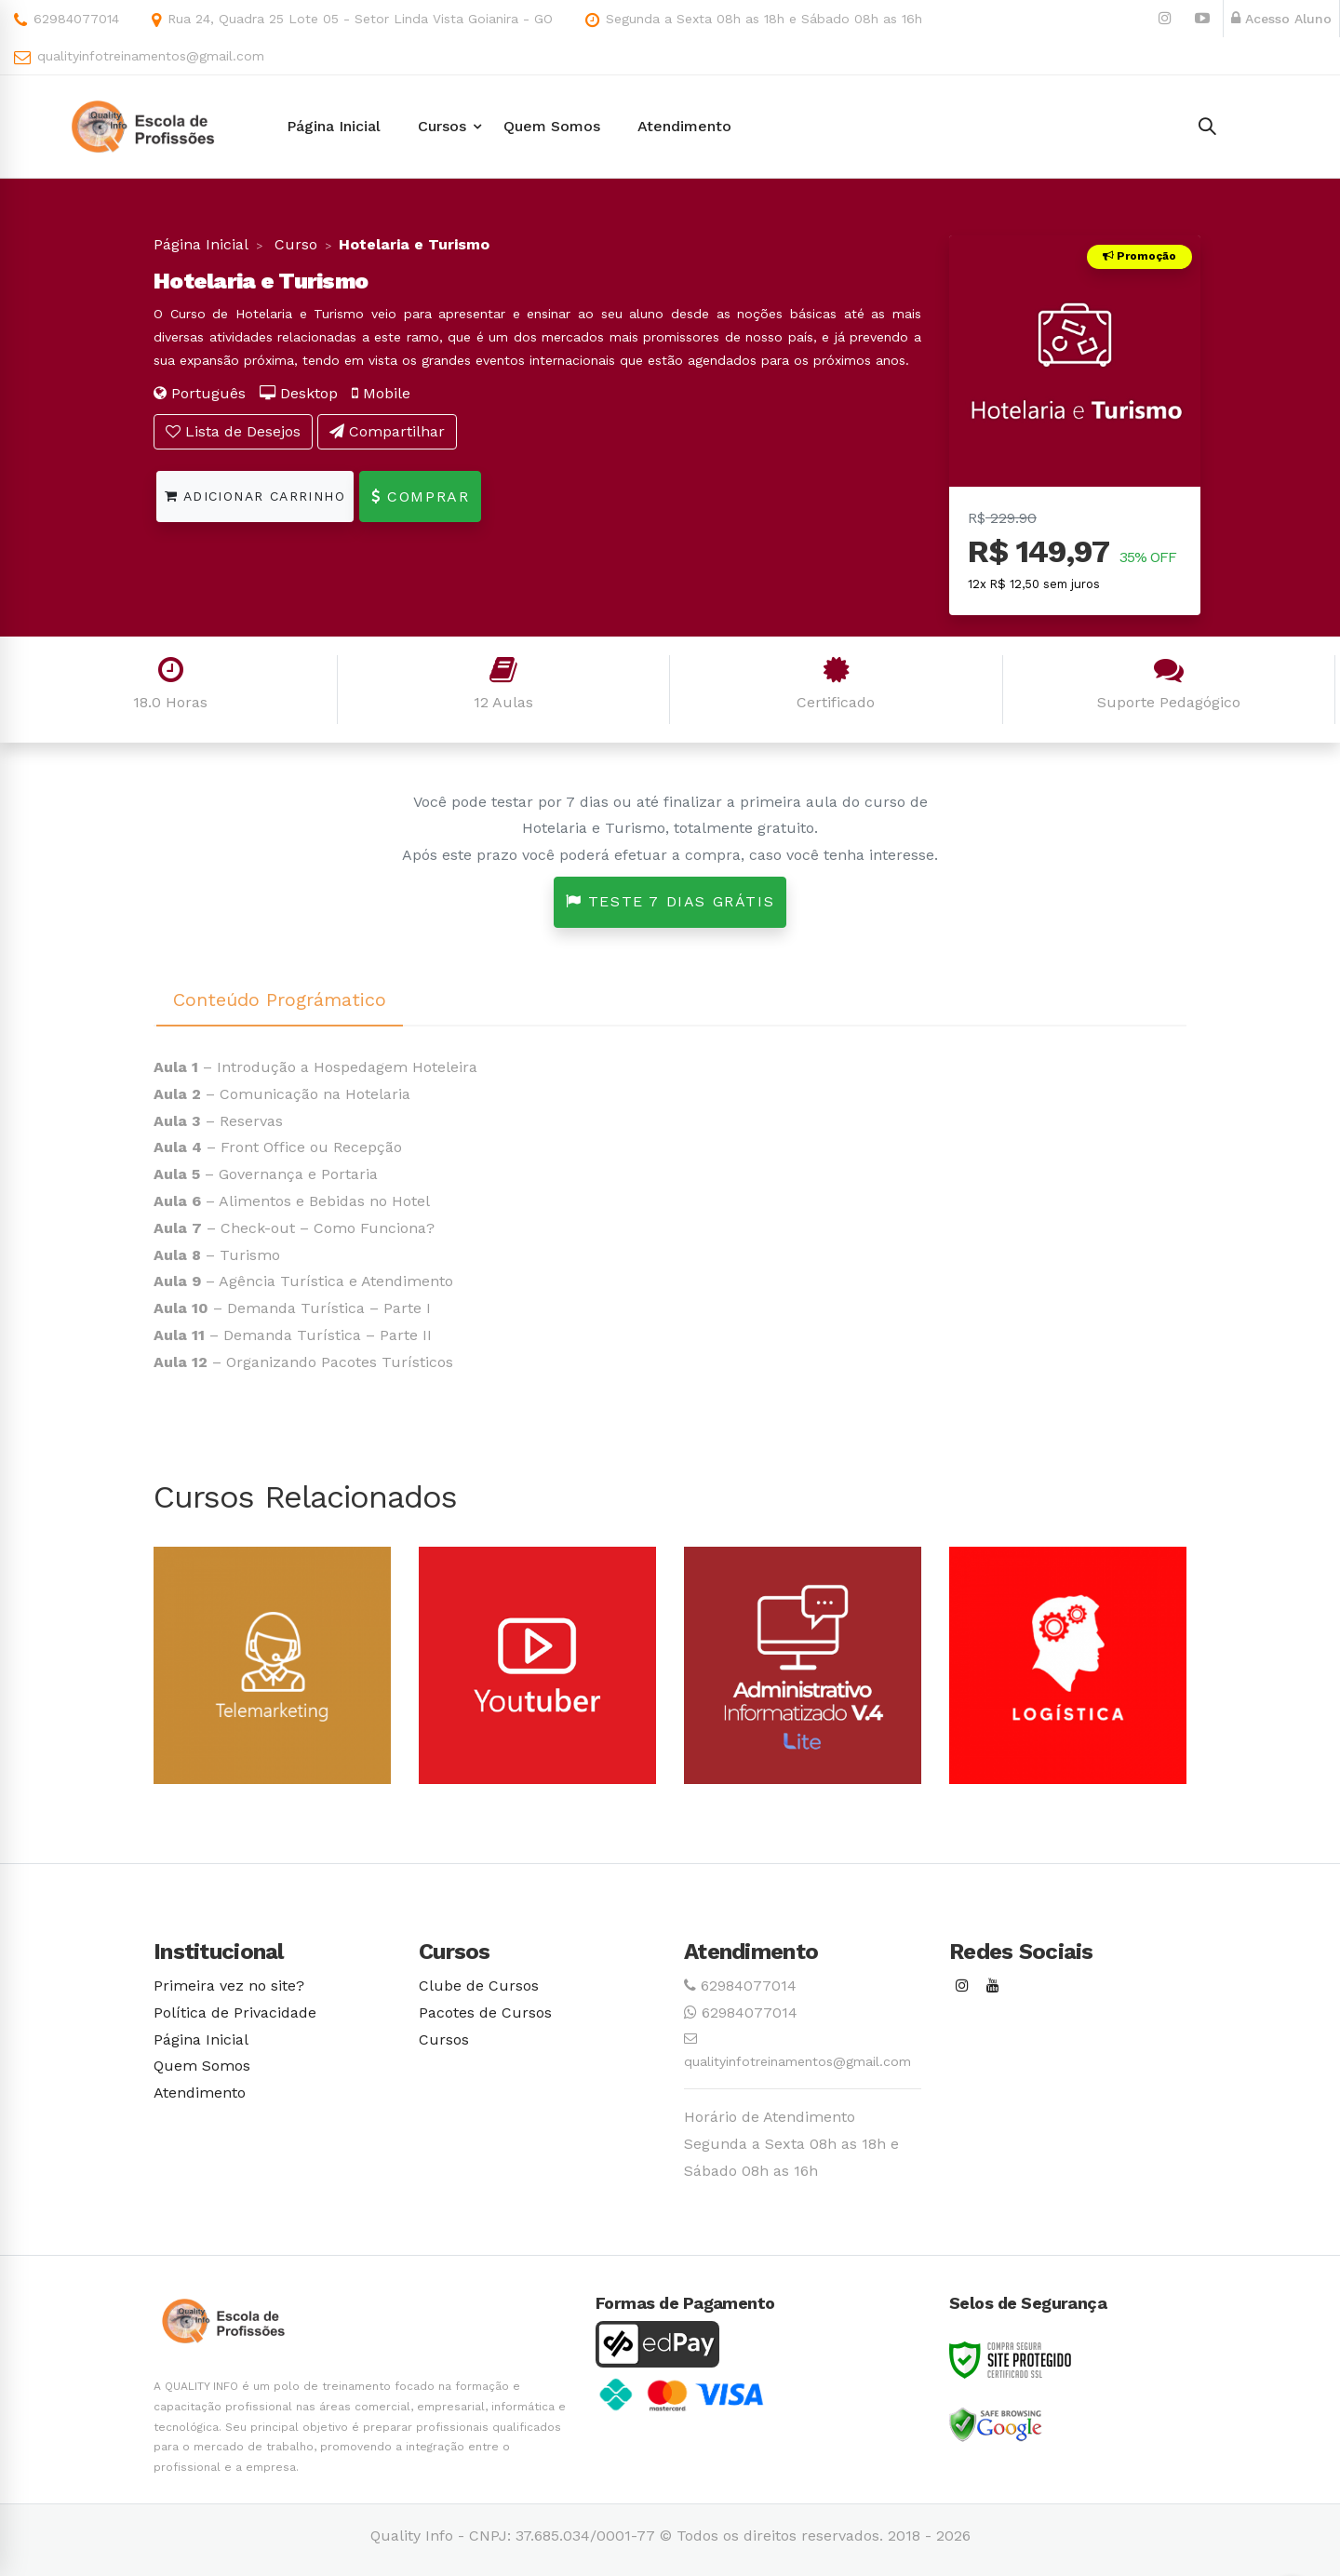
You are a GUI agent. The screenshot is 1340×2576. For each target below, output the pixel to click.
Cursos (444, 2039)
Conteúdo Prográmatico (279, 999)
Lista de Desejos (233, 431)
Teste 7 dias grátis (670, 901)
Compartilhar (387, 431)
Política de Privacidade (235, 2012)
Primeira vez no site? (229, 1985)
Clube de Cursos (479, 1985)
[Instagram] (962, 1986)
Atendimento (200, 2092)
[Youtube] (993, 1986)
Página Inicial (201, 244)
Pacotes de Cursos (485, 2012)
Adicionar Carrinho (255, 496)
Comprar (420, 496)
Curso (293, 244)
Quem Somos (202, 2065)
